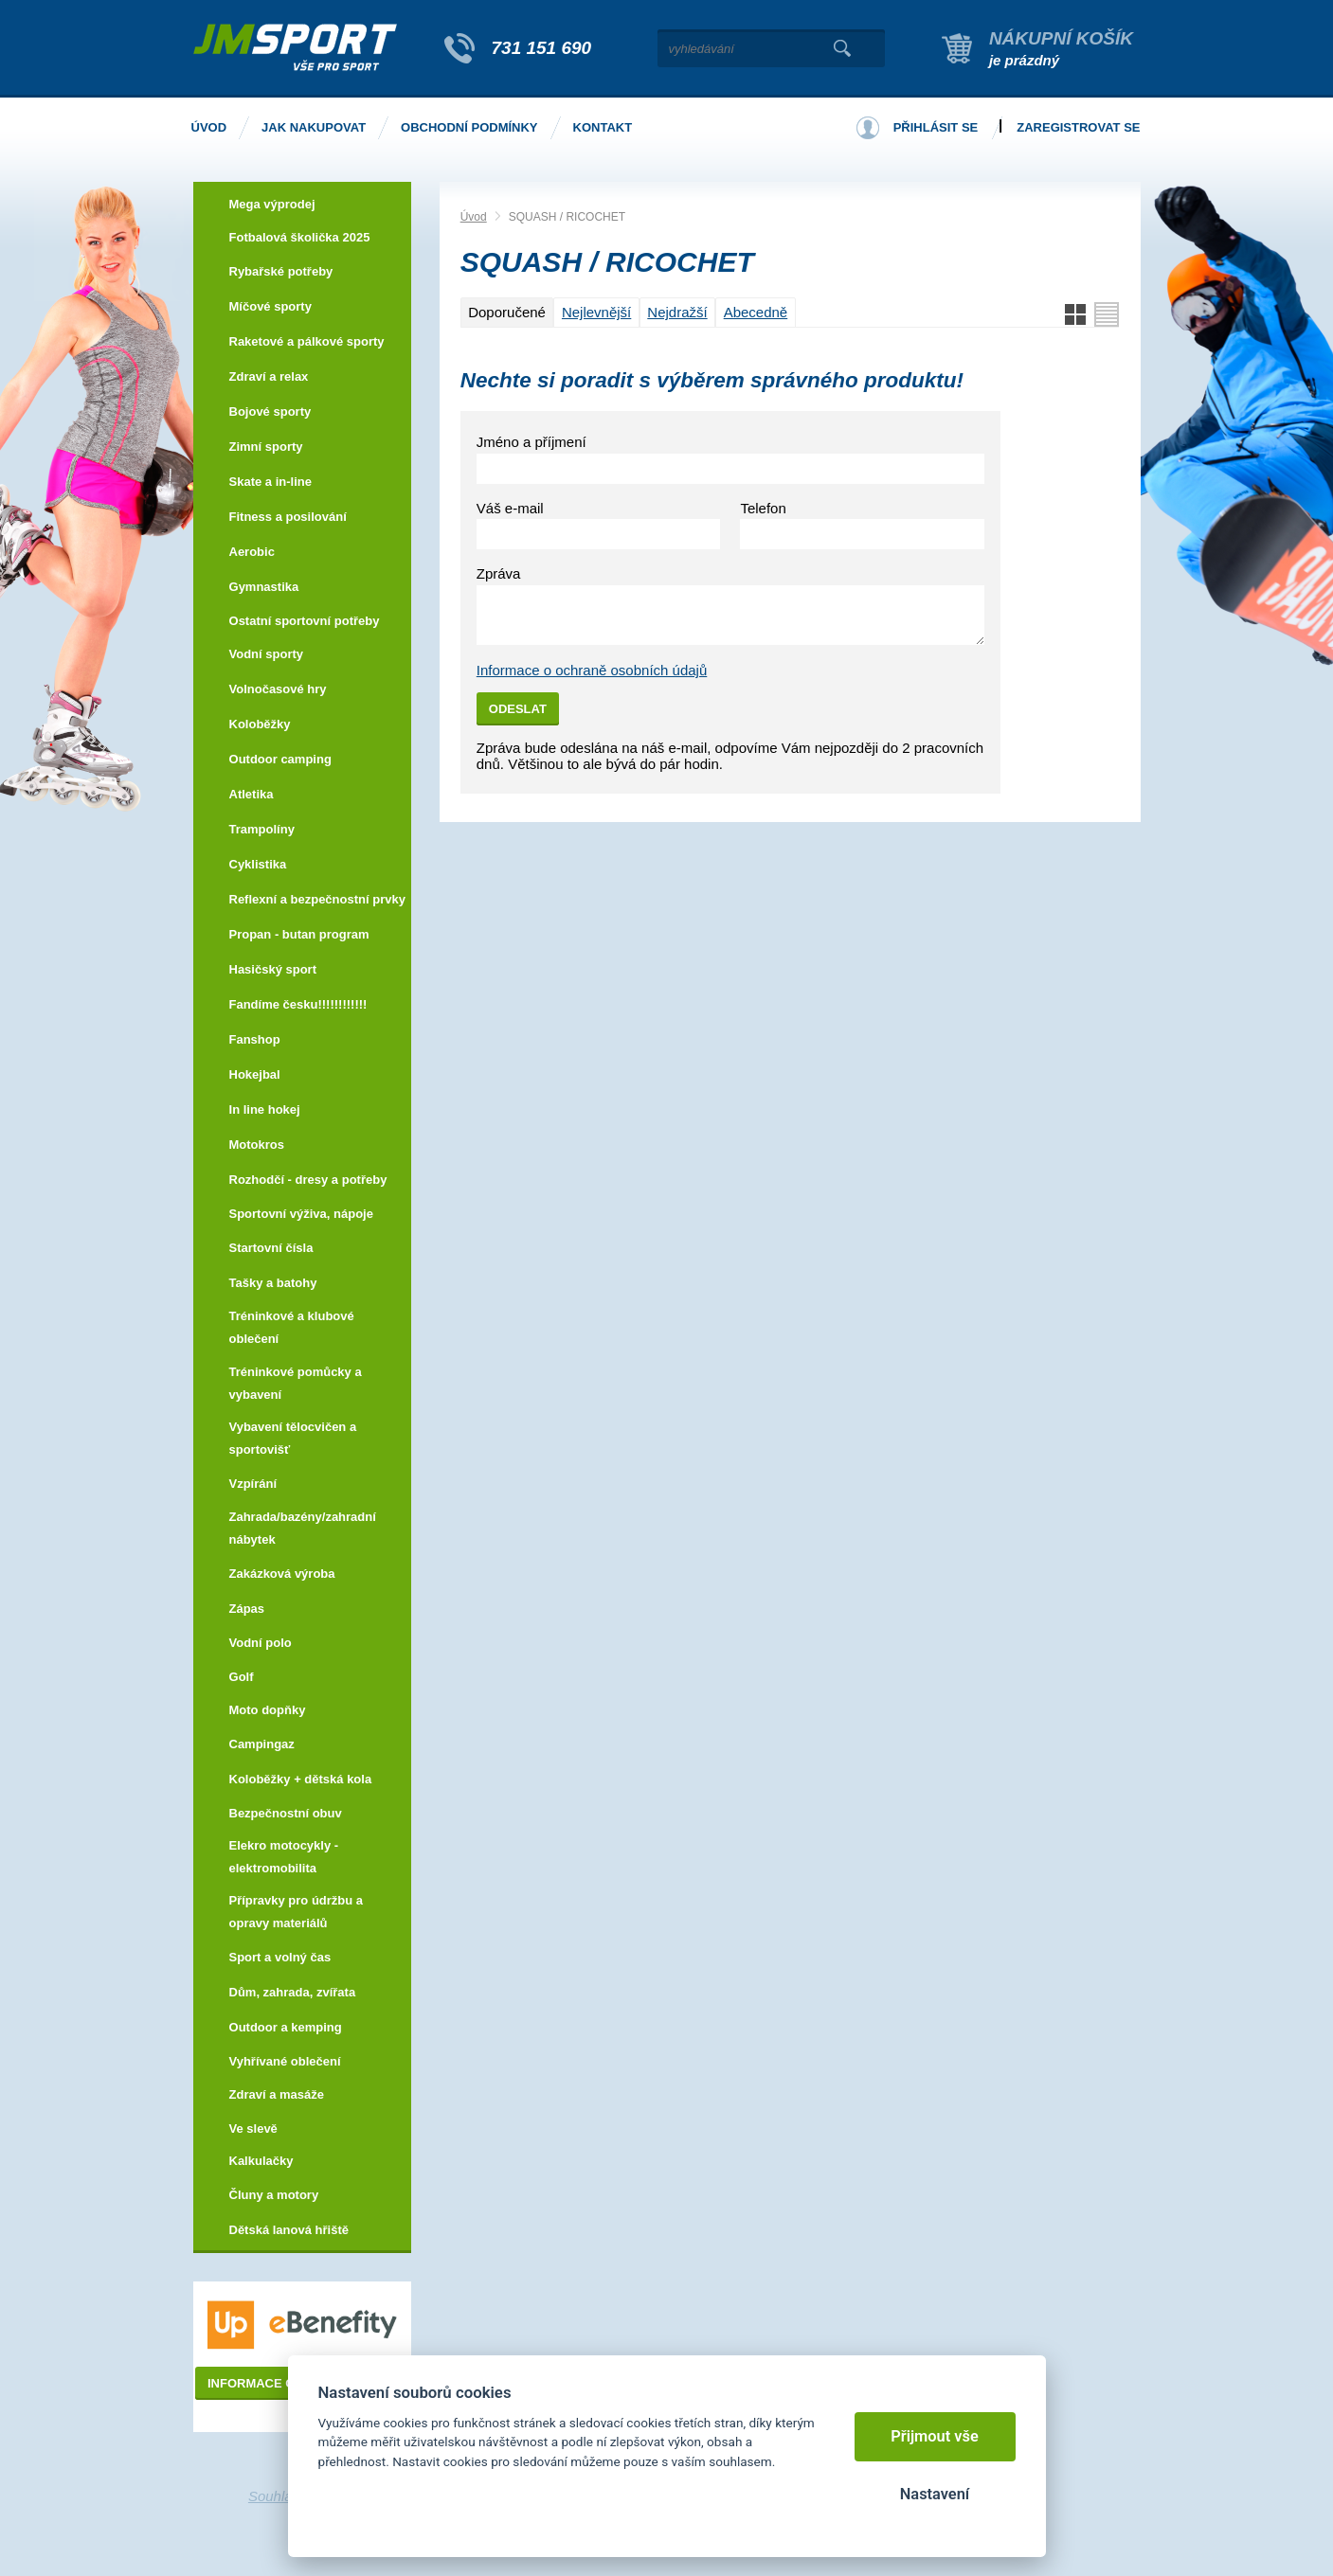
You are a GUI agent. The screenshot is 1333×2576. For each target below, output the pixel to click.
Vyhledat (842, 48)
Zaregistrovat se (1078, 127)
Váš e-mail (510, 508)
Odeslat (518, 709)
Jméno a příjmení (531, 442)
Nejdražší (677, 312)
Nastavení (934, 2494)
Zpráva (499, 573)
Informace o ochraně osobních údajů (592, 670)
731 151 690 (542, 48)
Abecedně (756, 312)
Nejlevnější (596, 312)
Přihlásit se (936, 127)
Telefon (762, 508)
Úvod (473, 217)
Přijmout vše (935, 2436)
